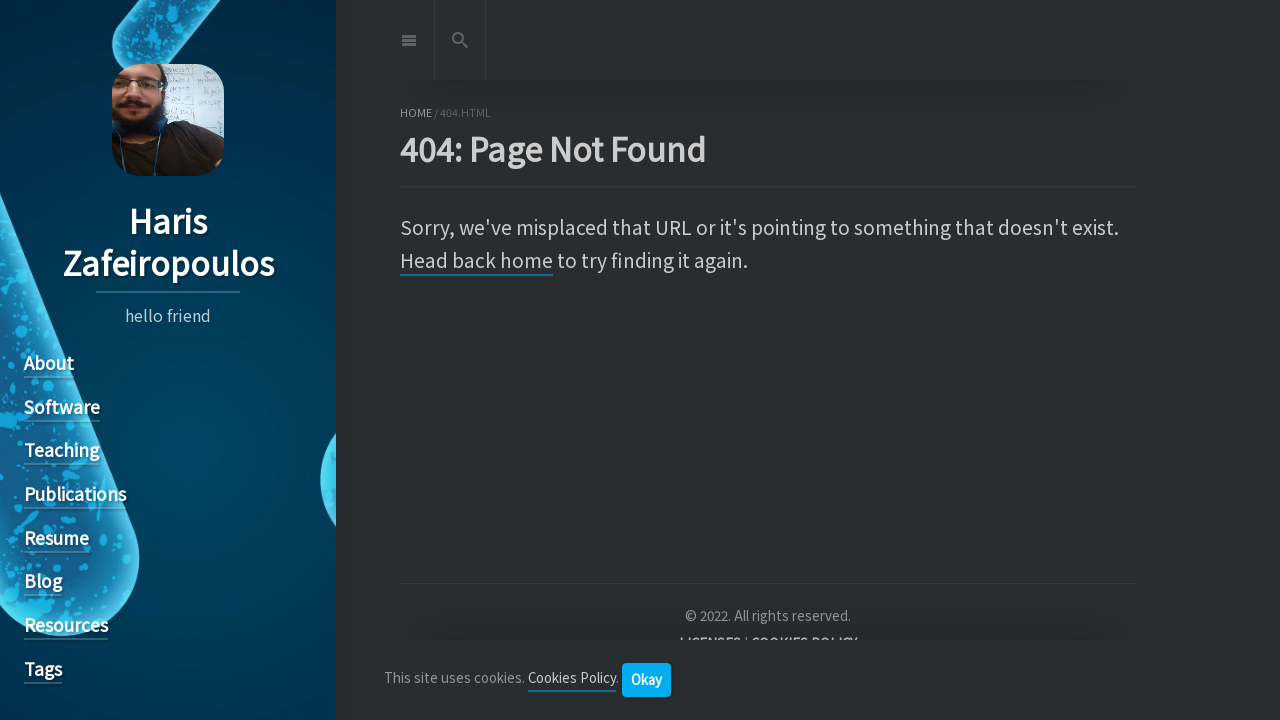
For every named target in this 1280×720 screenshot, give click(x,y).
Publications (75, 493)
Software (62, 406)
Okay (646, 679)
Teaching (61, 449)
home (416, 112)
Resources (66, 624)
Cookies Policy (572, 678)
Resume (56, 537)
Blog (43, 580)
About (49, 362)
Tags (43, 668)
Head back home (476, 260)
